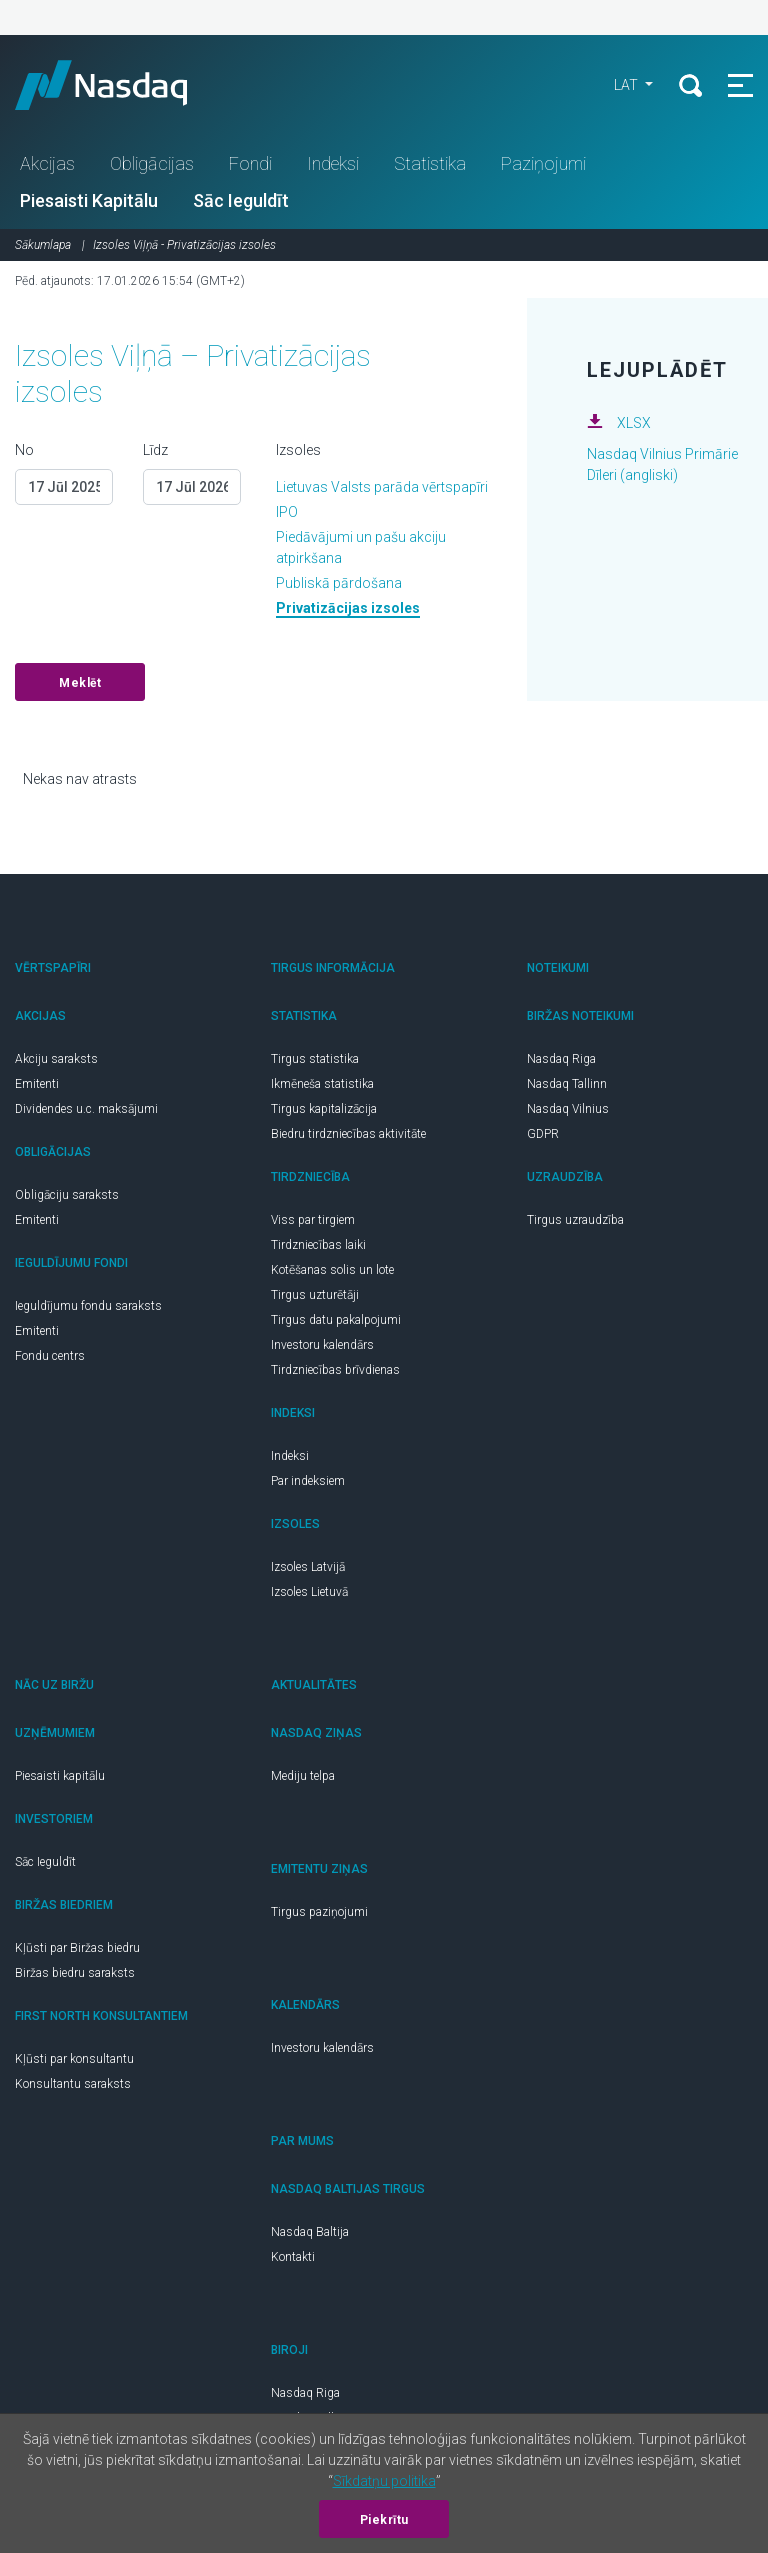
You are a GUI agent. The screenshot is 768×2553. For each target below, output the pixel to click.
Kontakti (293, 2257)
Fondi (250, 163)
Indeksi (333, 163)
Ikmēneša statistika (322, 1084)
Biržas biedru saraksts (75, 1973)
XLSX (634, 423)
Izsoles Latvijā (308, 1567)
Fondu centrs (50, 1356)
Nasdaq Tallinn (567, 1084)
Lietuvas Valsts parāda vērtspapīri (382, 487)
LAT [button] (627, 85)
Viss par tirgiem (313, 1220)
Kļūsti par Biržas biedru (77, 1948)
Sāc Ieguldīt (241, 200)
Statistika (430, 163)
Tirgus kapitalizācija (324, 1109)
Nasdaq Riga (561, 1059)
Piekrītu (384, 2520)
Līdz (155, 450)
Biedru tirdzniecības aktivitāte (348, 1134)
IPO (287, 512)
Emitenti (37, 1084)
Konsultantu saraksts (73, 2084)
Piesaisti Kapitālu (89, 200)
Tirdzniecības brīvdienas (335, 1370)
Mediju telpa (303, 1776)
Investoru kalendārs (322, 1345)
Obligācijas (152, 163)
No (24, 450)
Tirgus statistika (315, 1059)
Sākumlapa (43, 245)
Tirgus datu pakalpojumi (336, 1320)
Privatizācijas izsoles (348, 608)
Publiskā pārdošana (339, 583)
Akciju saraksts (56, 1059)
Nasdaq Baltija (310, 2232)
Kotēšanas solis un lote (332, 1270)
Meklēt (80, 683)
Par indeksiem (308, 1481)
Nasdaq (120, 85)
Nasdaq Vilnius (568, 1109)
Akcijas (47, 163)
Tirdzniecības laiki (318, 1245)
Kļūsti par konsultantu (74, 2059)
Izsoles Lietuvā (309, 1592)
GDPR (543, 1134)
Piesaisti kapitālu (60, 1776)
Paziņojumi (543, 163)
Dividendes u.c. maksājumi (86, 1109)
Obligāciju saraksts (67, 1195)
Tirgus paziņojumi (319, 1912)
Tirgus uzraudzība (575, 1220)
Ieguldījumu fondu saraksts (88, 1306)
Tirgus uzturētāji (315, 1295)
